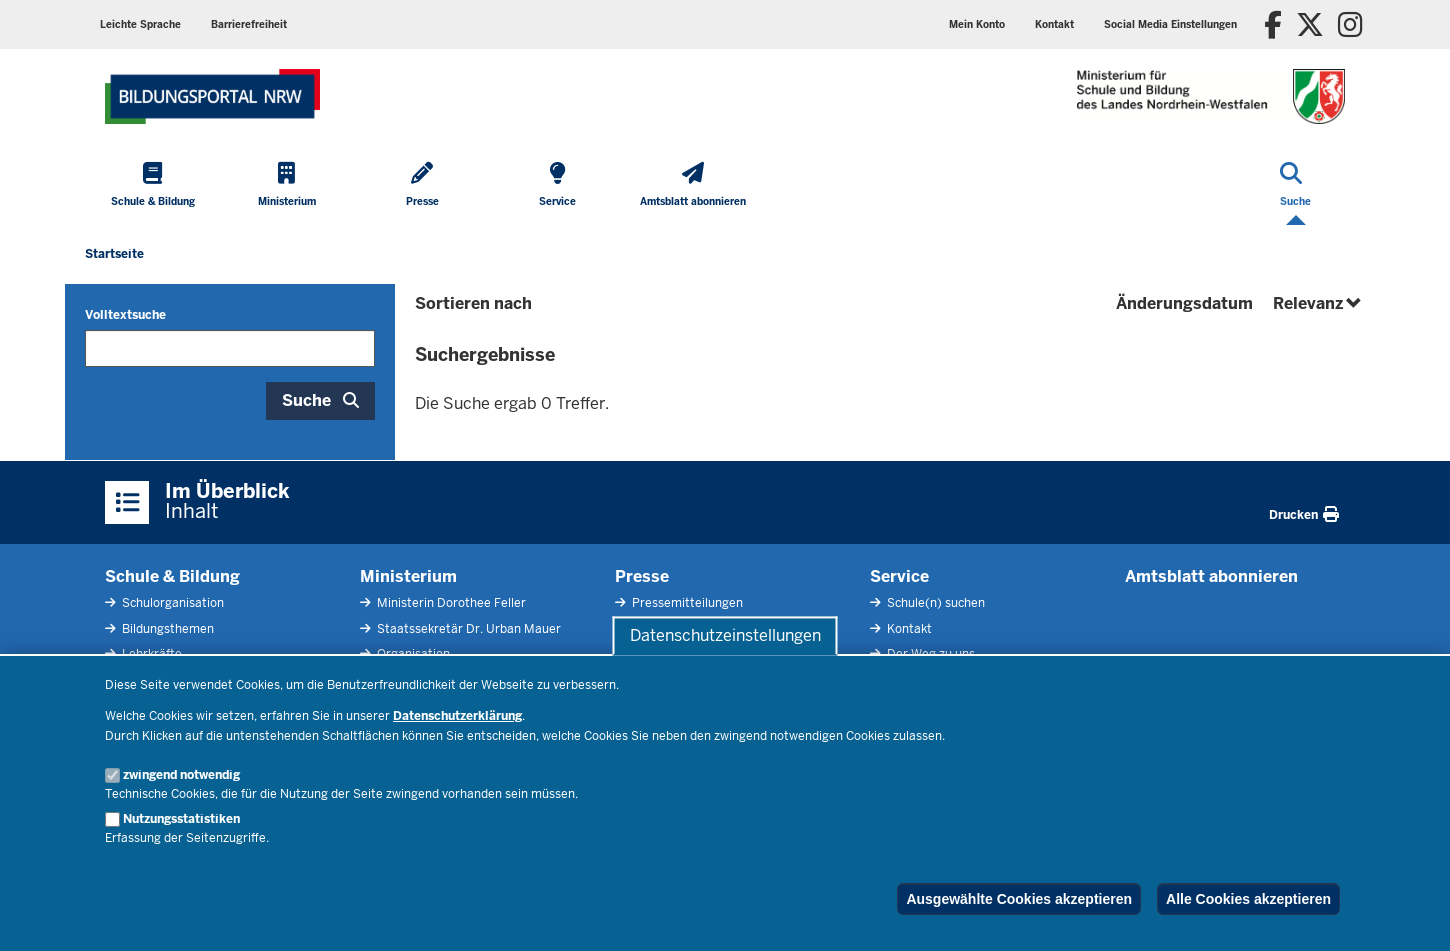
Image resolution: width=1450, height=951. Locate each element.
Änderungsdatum (1184, 303)
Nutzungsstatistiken (181, 819)
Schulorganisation (171, 603)
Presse (642, 576)
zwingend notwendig (181, 775)
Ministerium (408, 576)
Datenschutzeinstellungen (725, 635)
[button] (1170, 24)
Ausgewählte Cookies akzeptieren (1019, 899)
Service (899, 576)
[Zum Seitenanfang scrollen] (1410, 914)
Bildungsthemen (166, 629)
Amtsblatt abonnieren (1211, 576)
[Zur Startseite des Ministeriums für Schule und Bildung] (212, 96)
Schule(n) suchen (934, 603)
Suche (306, 400)
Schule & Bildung (172, 576)
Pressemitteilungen (686, 603)
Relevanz (1319, 303)
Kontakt (908, 629)
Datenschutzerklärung (457, 716)
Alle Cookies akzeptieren (1248, 899)
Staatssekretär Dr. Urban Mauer (467, 629)
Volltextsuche (125, 315)
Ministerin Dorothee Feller (450, 603)
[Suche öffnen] (1295, 186)
